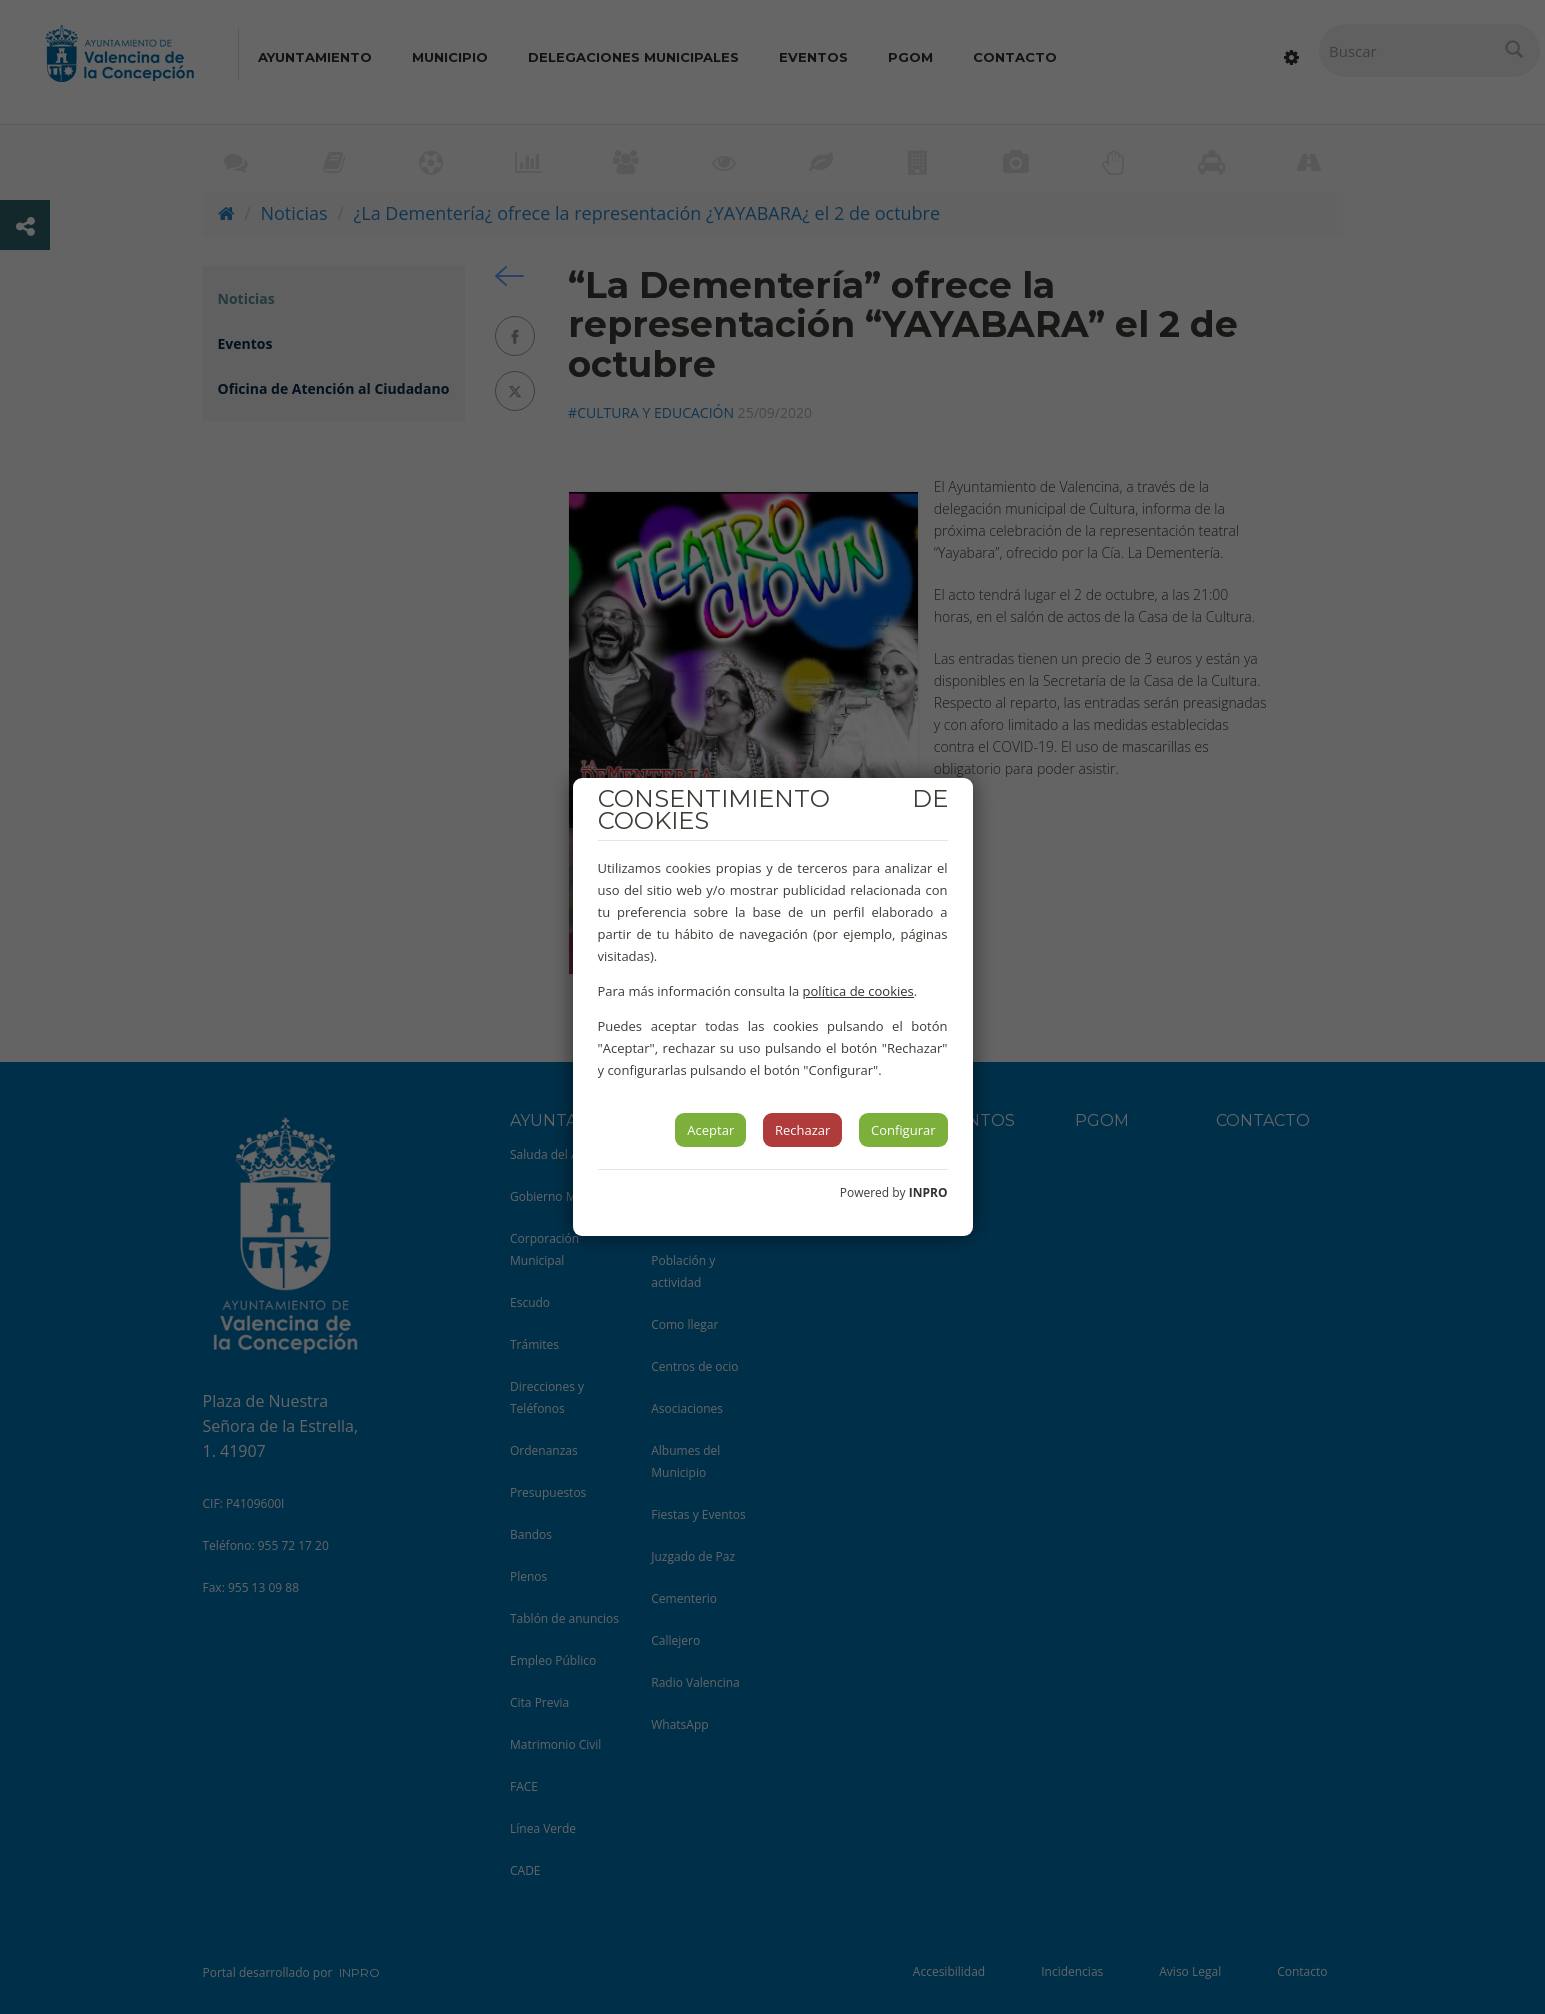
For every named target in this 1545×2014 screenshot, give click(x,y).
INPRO (928, 1192)
